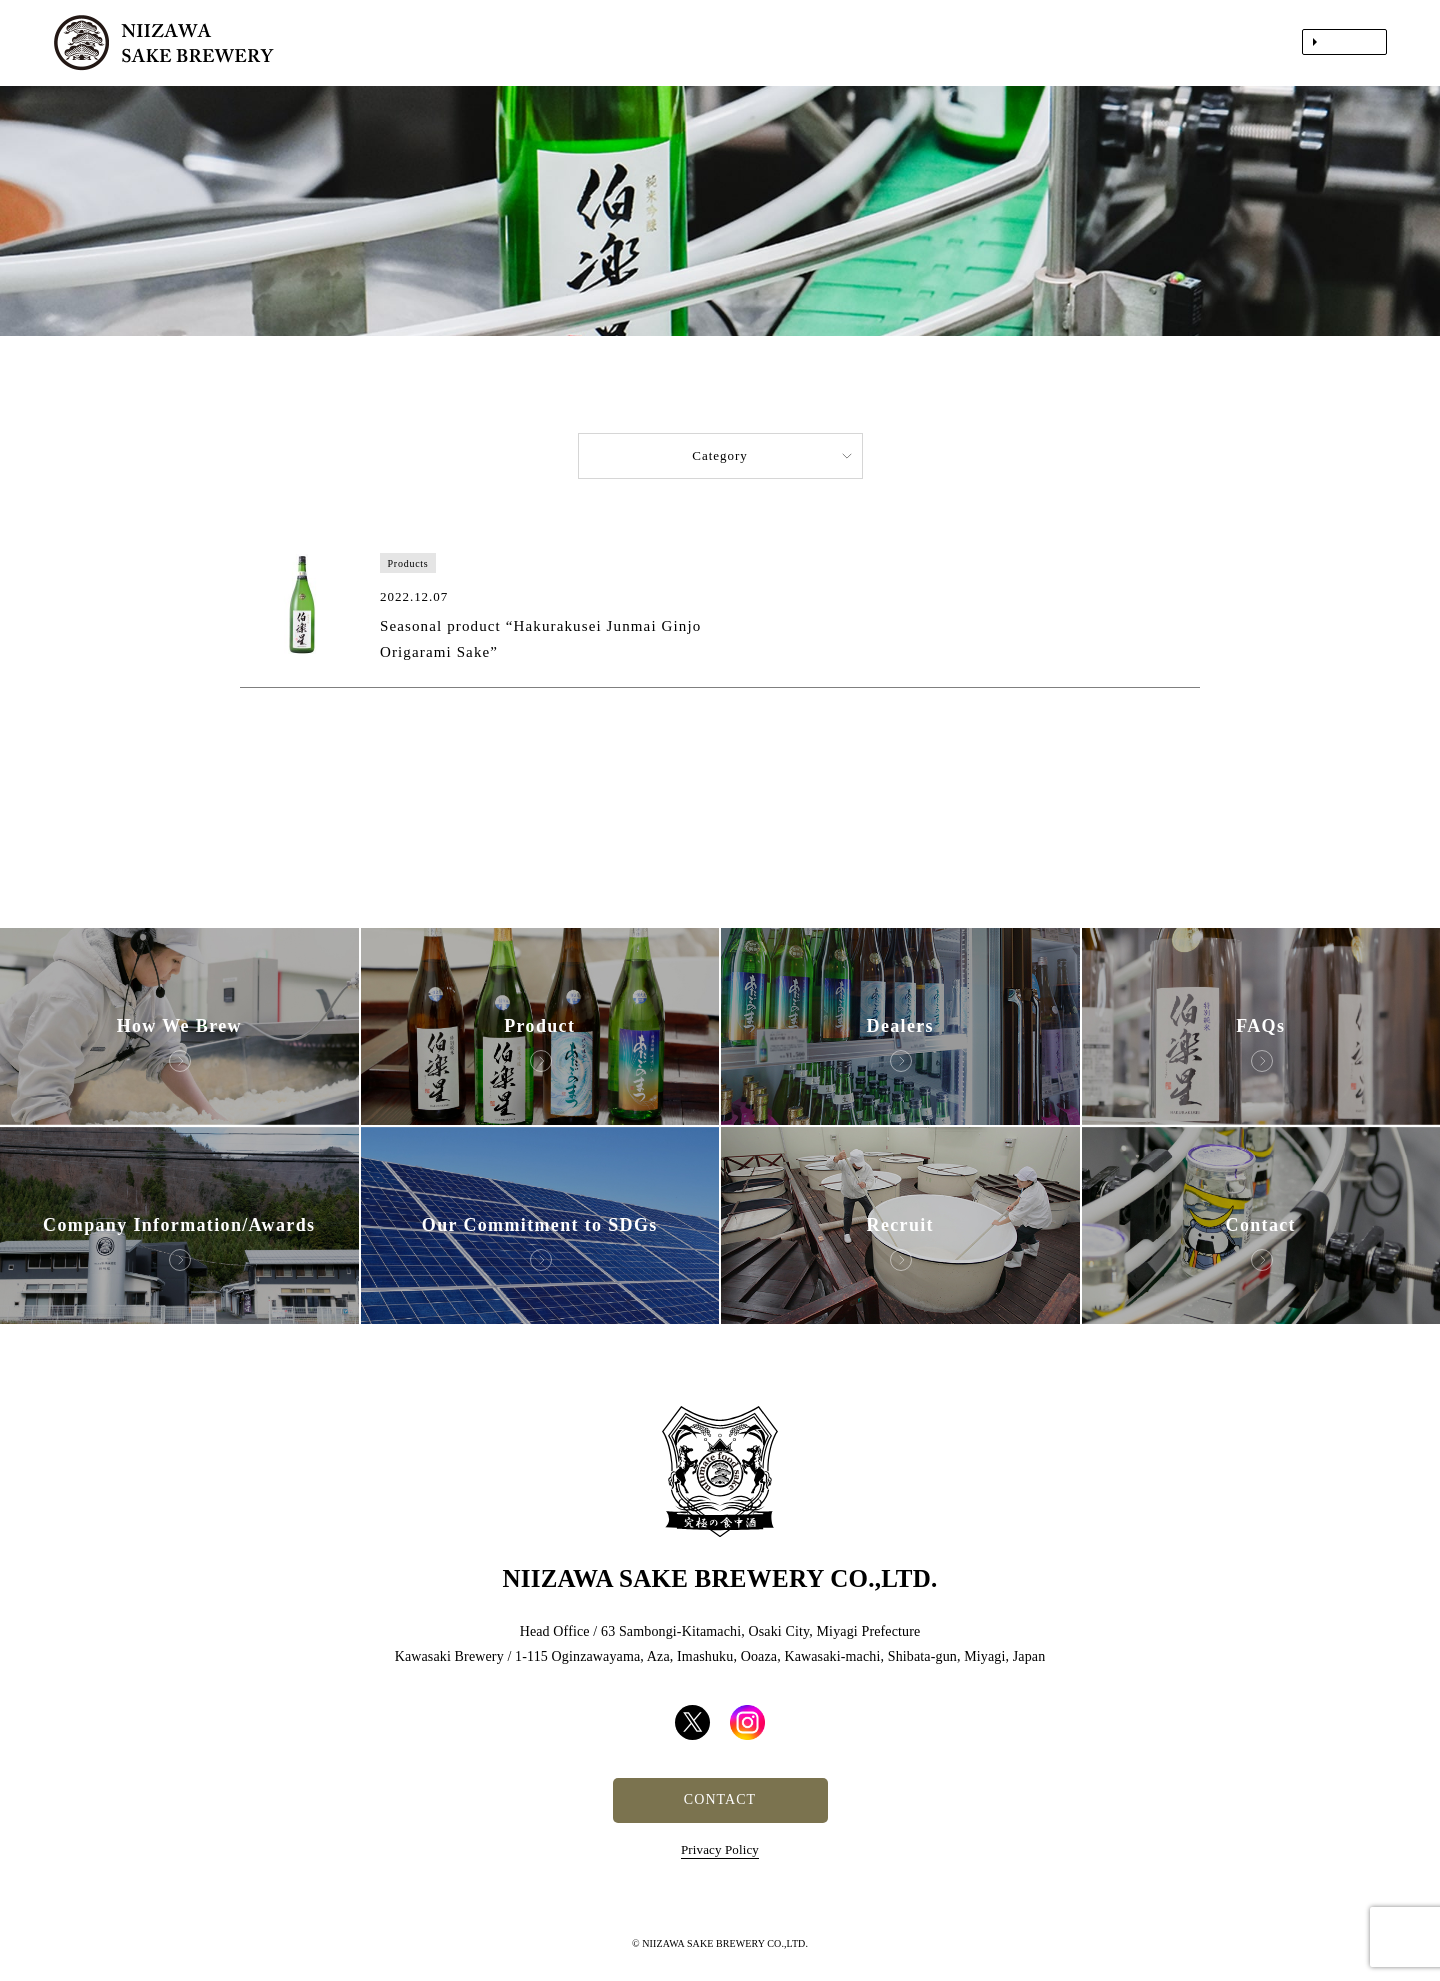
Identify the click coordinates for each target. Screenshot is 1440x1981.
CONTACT (720, 1799)
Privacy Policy (720, 1849)
